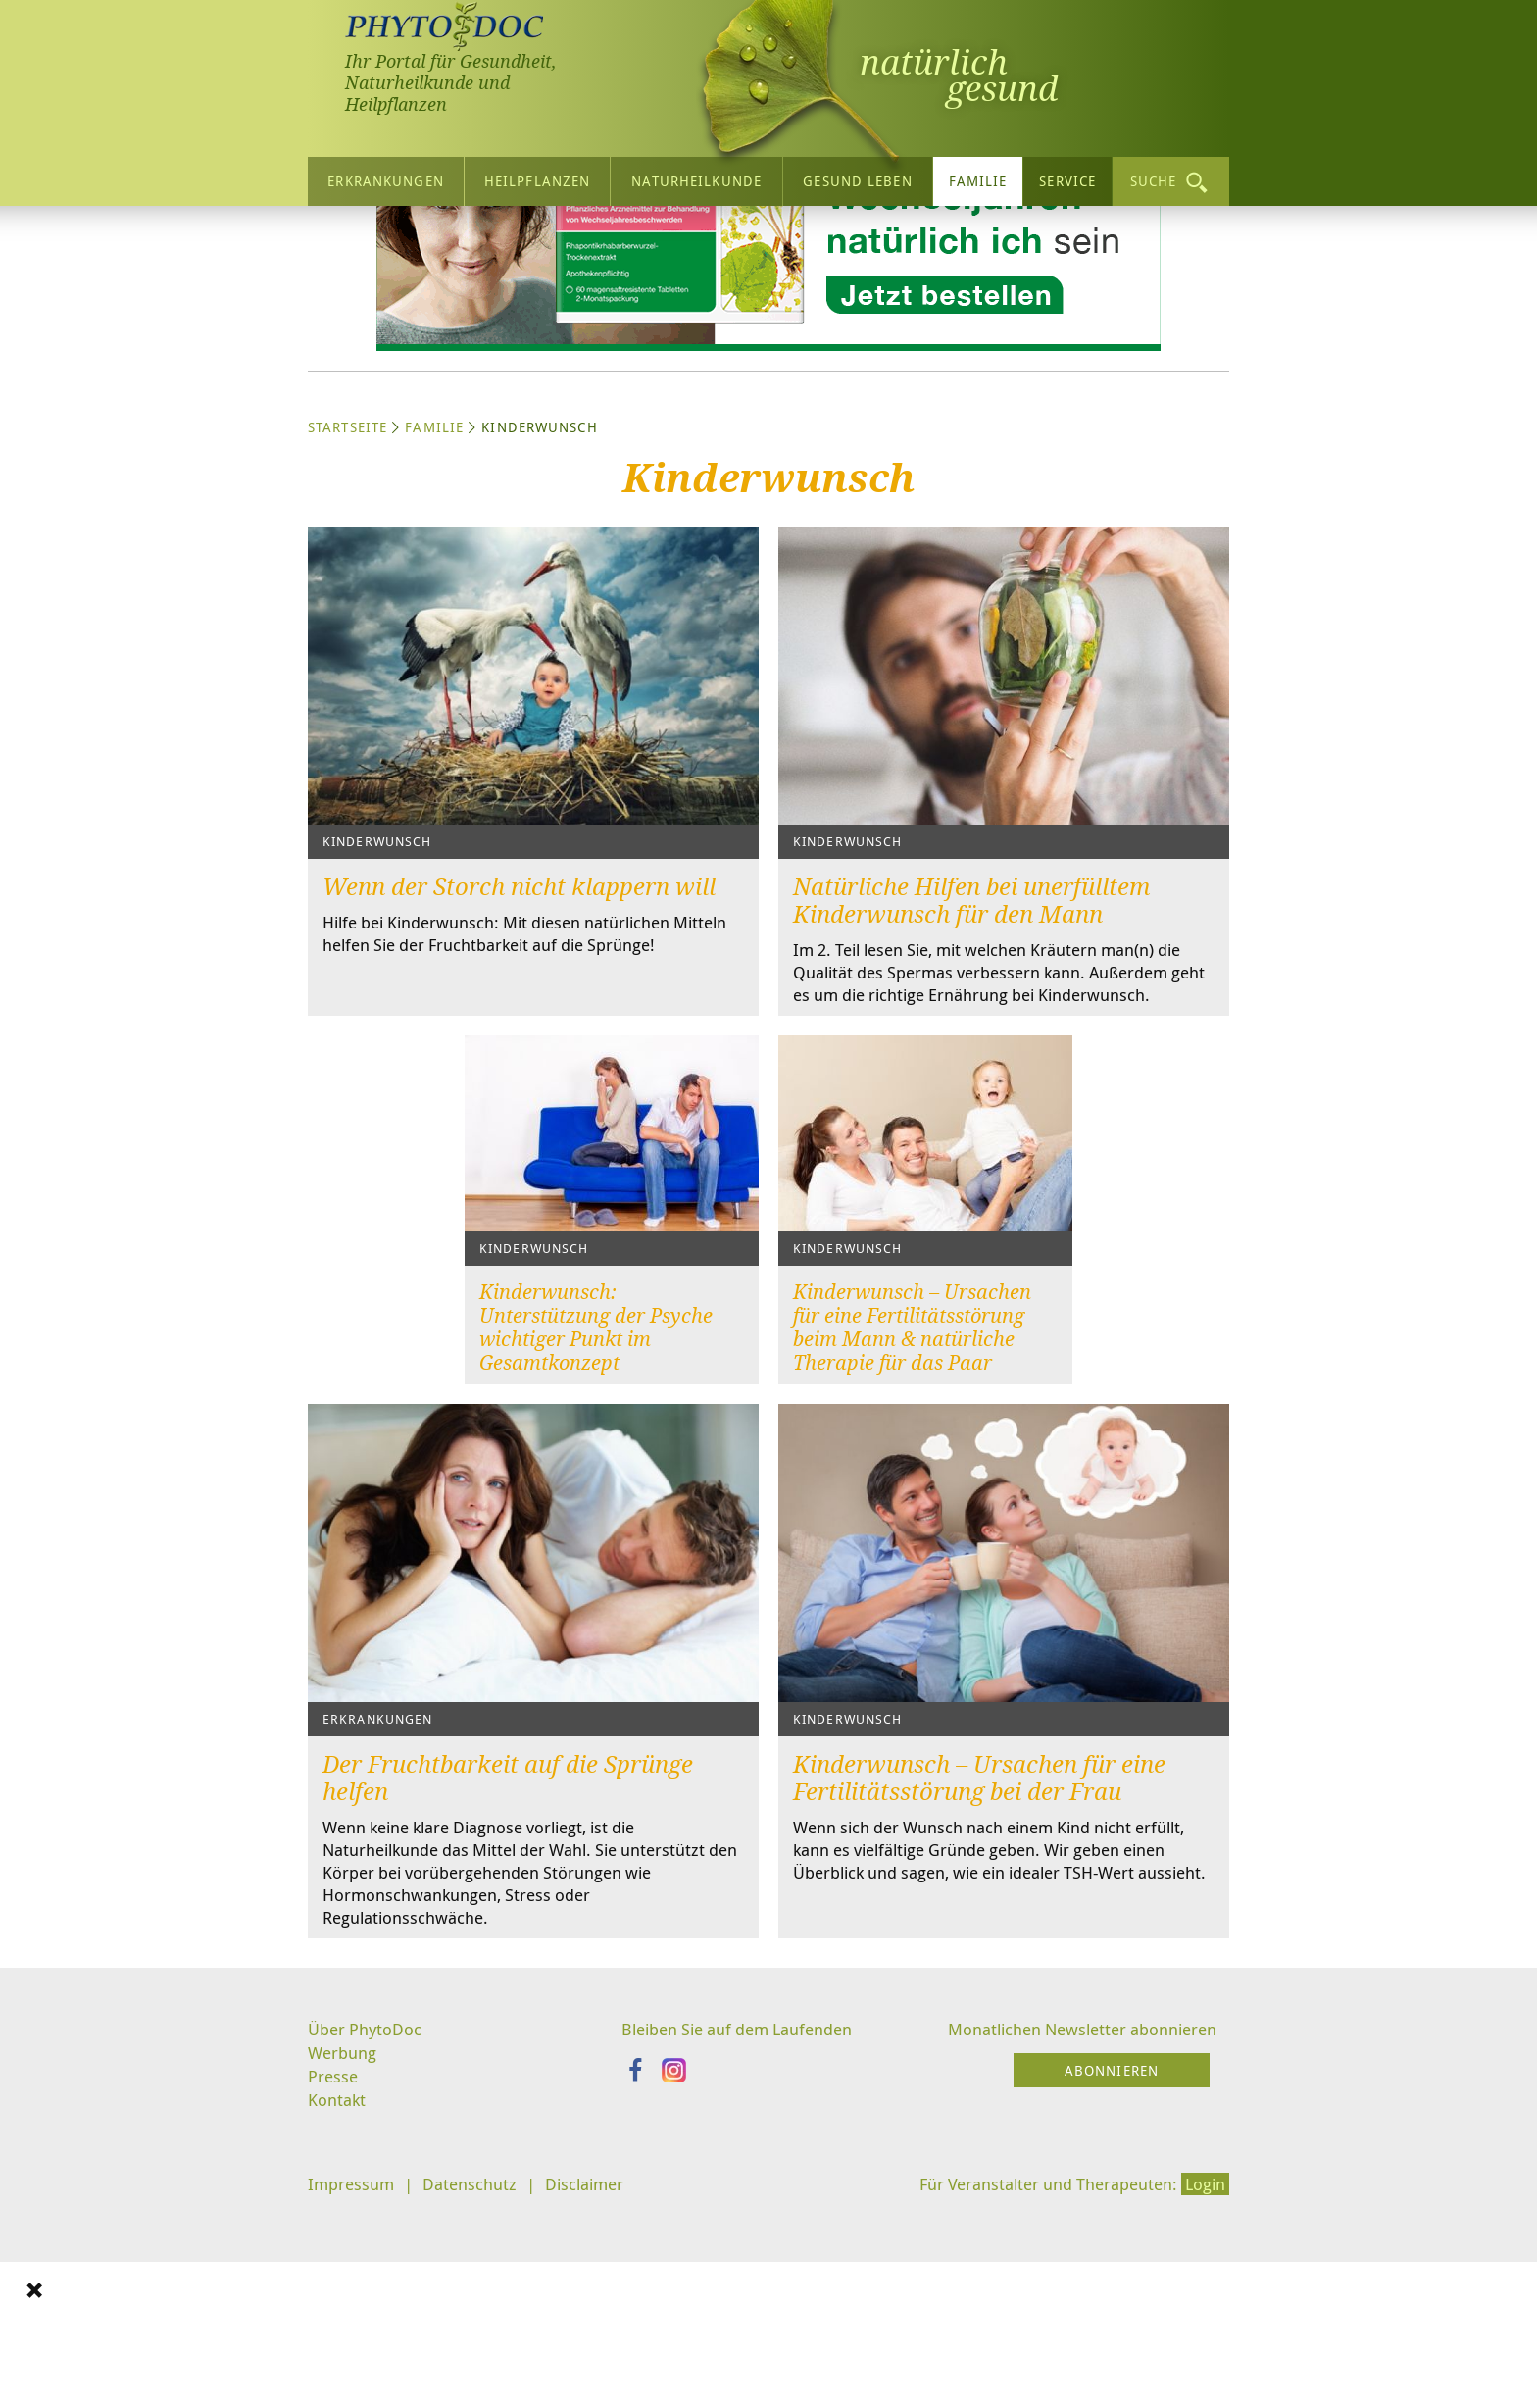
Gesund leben (857, 178)
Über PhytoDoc (367, 2245)
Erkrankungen (385, 178)
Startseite (347, 610)
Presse (334, 2294)
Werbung (344, 2270)
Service (1067, 178)
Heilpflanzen (537, 178)
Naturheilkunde (696, 178)
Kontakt (338, 2319)
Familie (978, 178)
